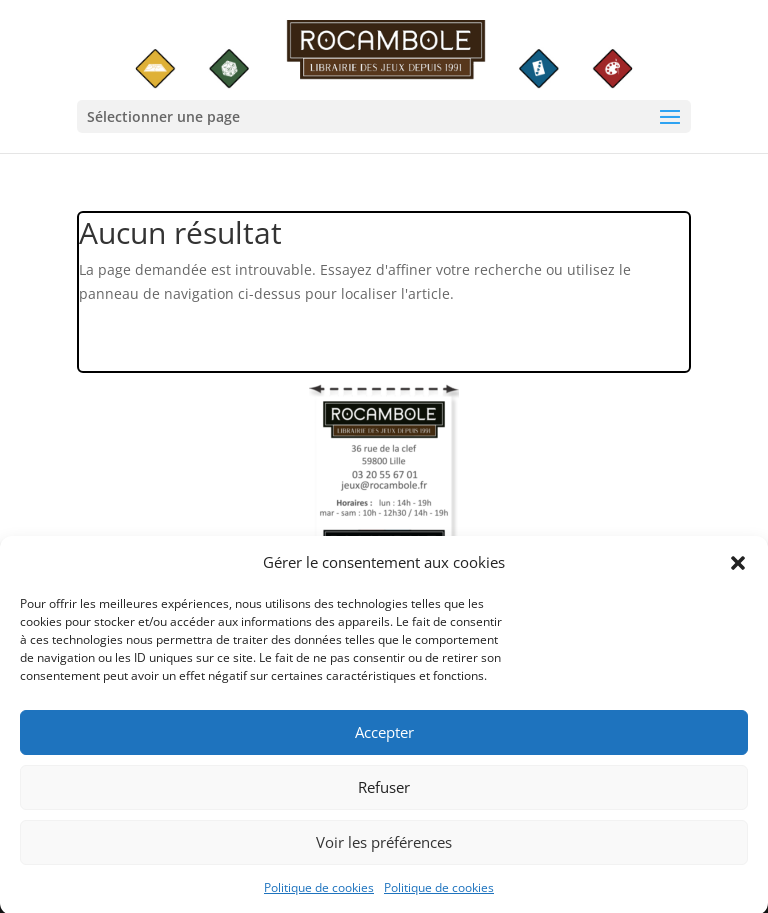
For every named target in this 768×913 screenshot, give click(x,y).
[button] (738, 569)
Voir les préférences (384, 848)
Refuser (384, 793)
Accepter (384, 738)
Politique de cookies (319, 893)
